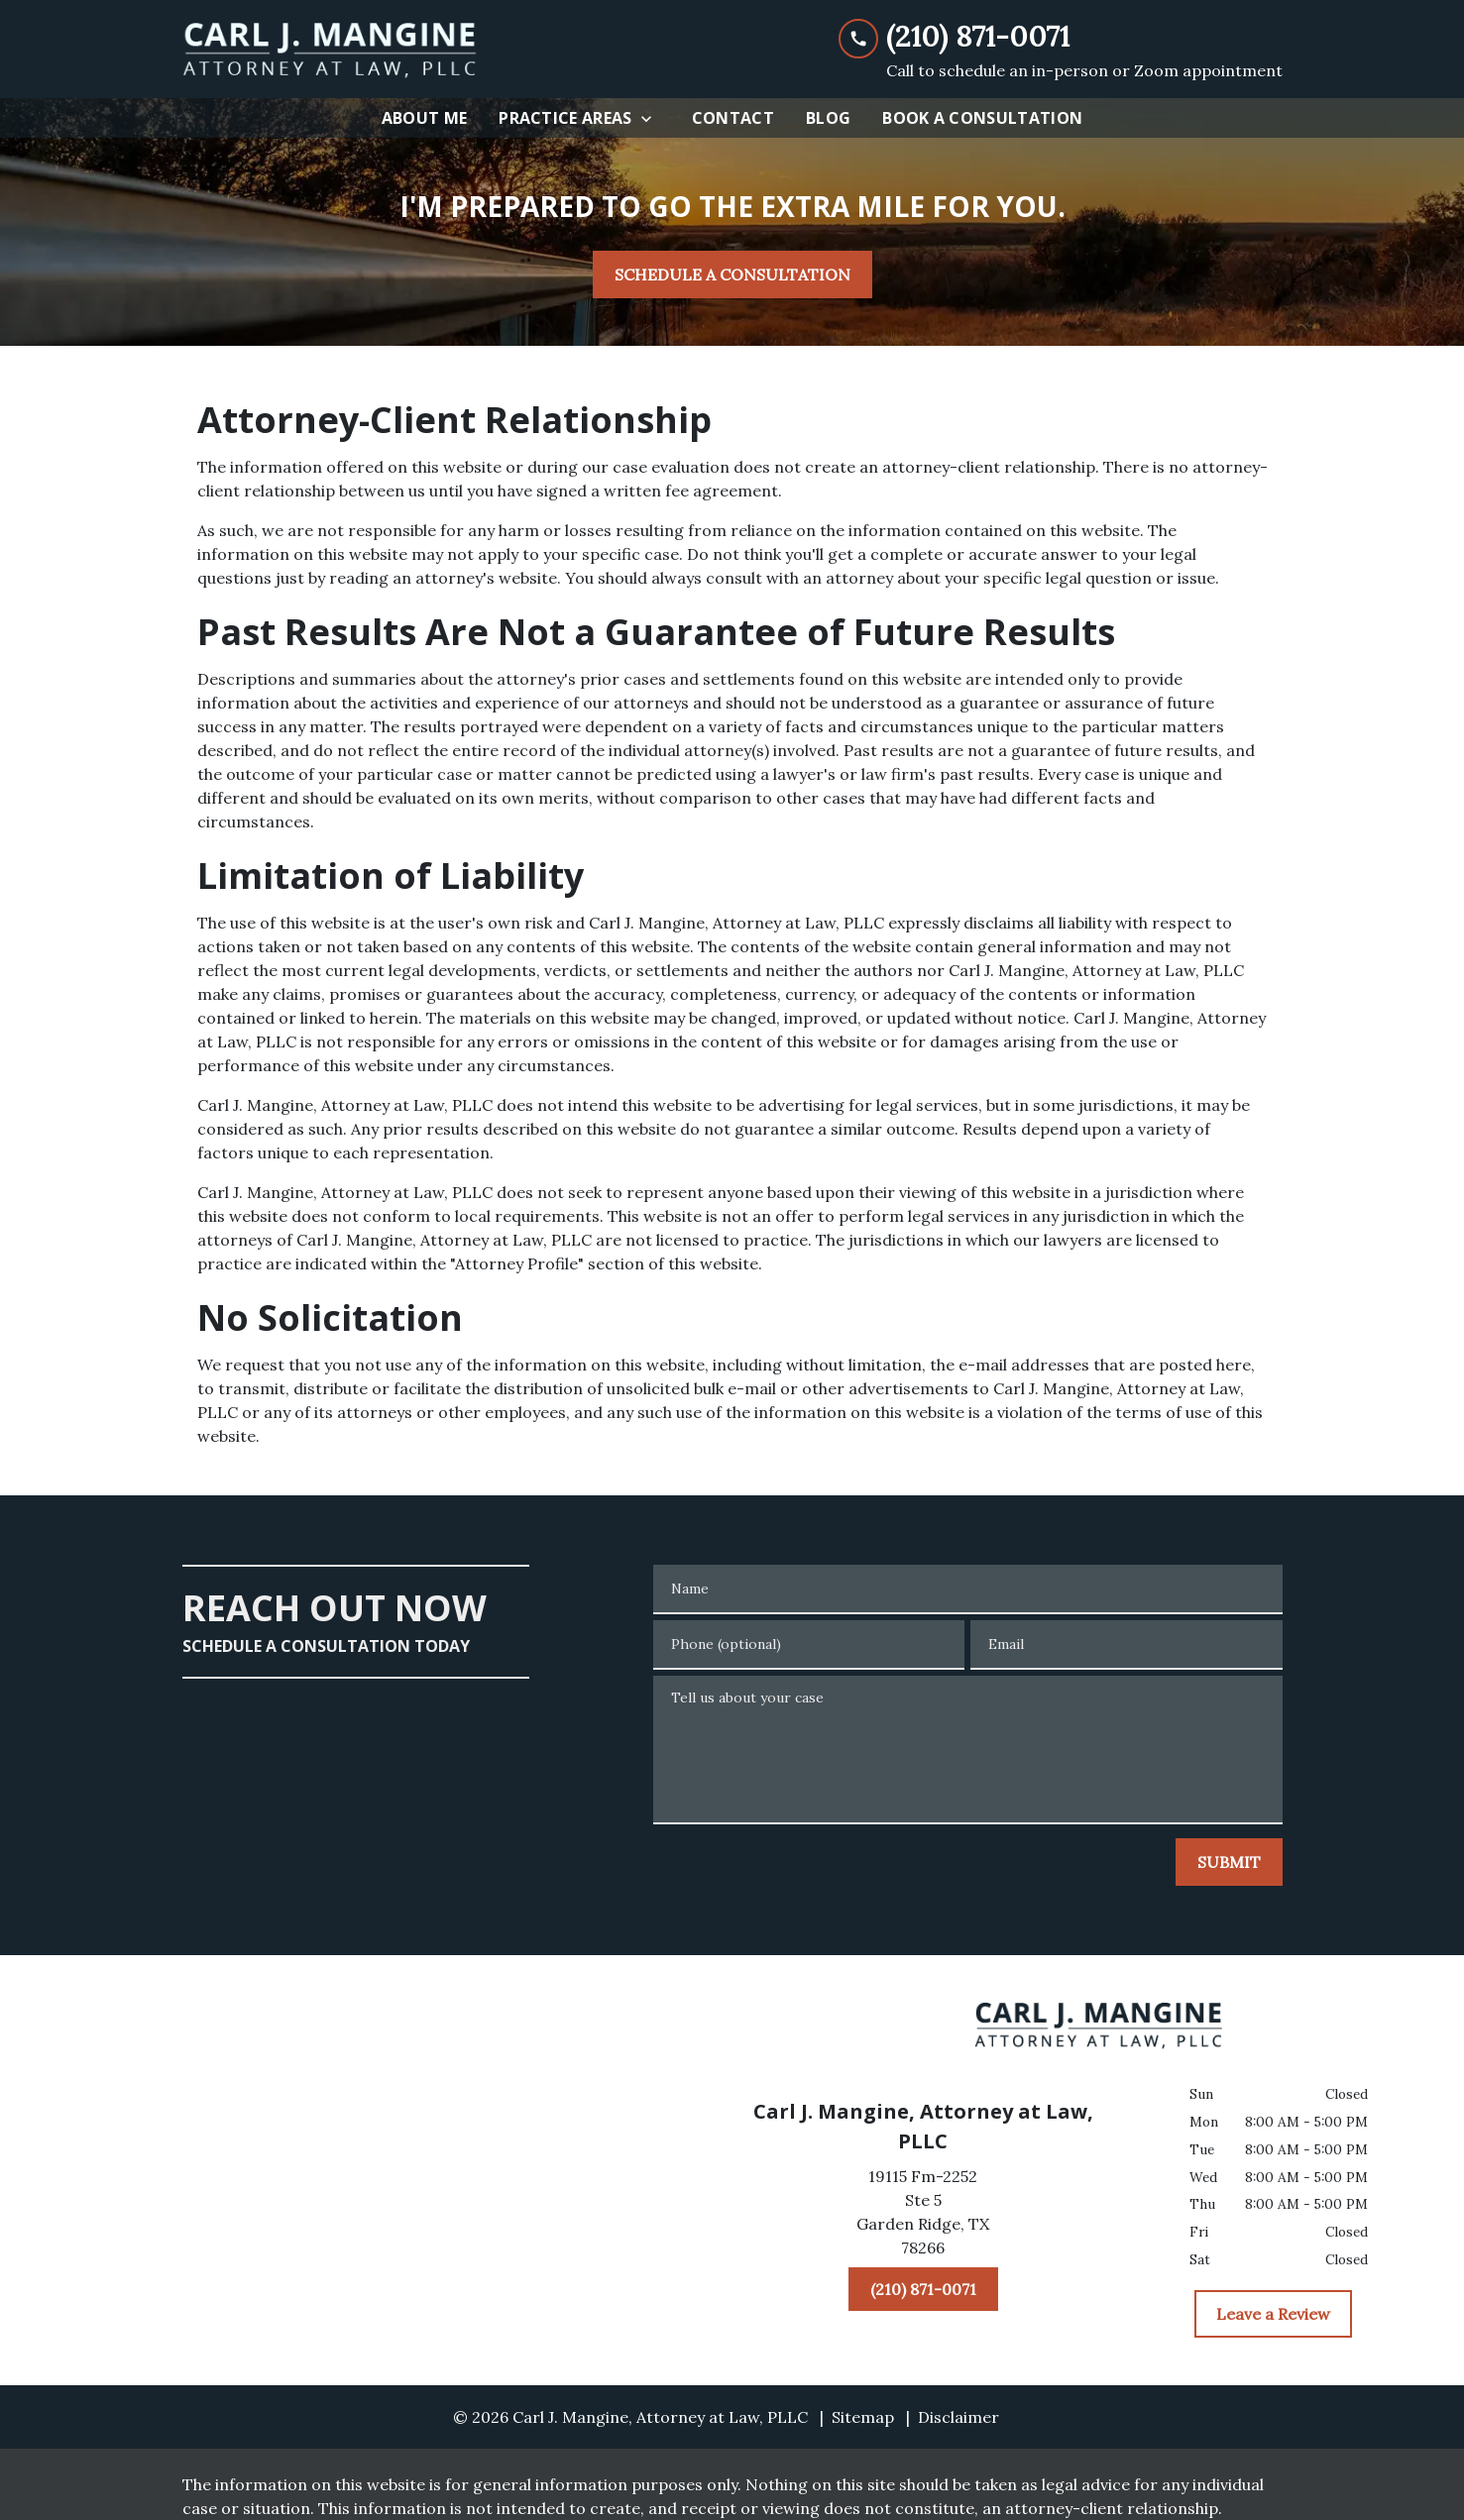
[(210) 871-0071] (923, 2289)
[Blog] (828, 118)
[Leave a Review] (1273, 2314)
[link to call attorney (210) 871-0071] (1061, 37)
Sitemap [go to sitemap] (863, 2417)
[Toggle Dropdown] (652, 118)
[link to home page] (331, 49)
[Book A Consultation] (982, 118)
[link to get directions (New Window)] (923, 2215)
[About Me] (425, 118)
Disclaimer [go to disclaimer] (958, 2417)
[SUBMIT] (1229, 1862)
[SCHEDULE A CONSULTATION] (732, 274)
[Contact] (733, 118)
